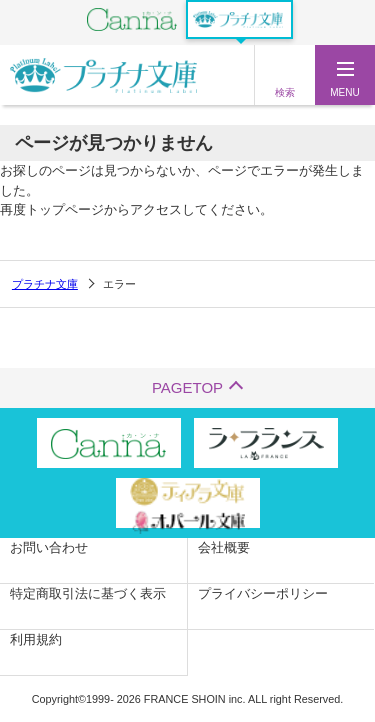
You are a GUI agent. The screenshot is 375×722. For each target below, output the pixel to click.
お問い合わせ (49, 547)
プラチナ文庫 (45, 284)
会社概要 (224, 547)
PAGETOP (187, 387)
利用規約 (36, 639)
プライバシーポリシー (263, 593)
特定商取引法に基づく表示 (88, 593)
